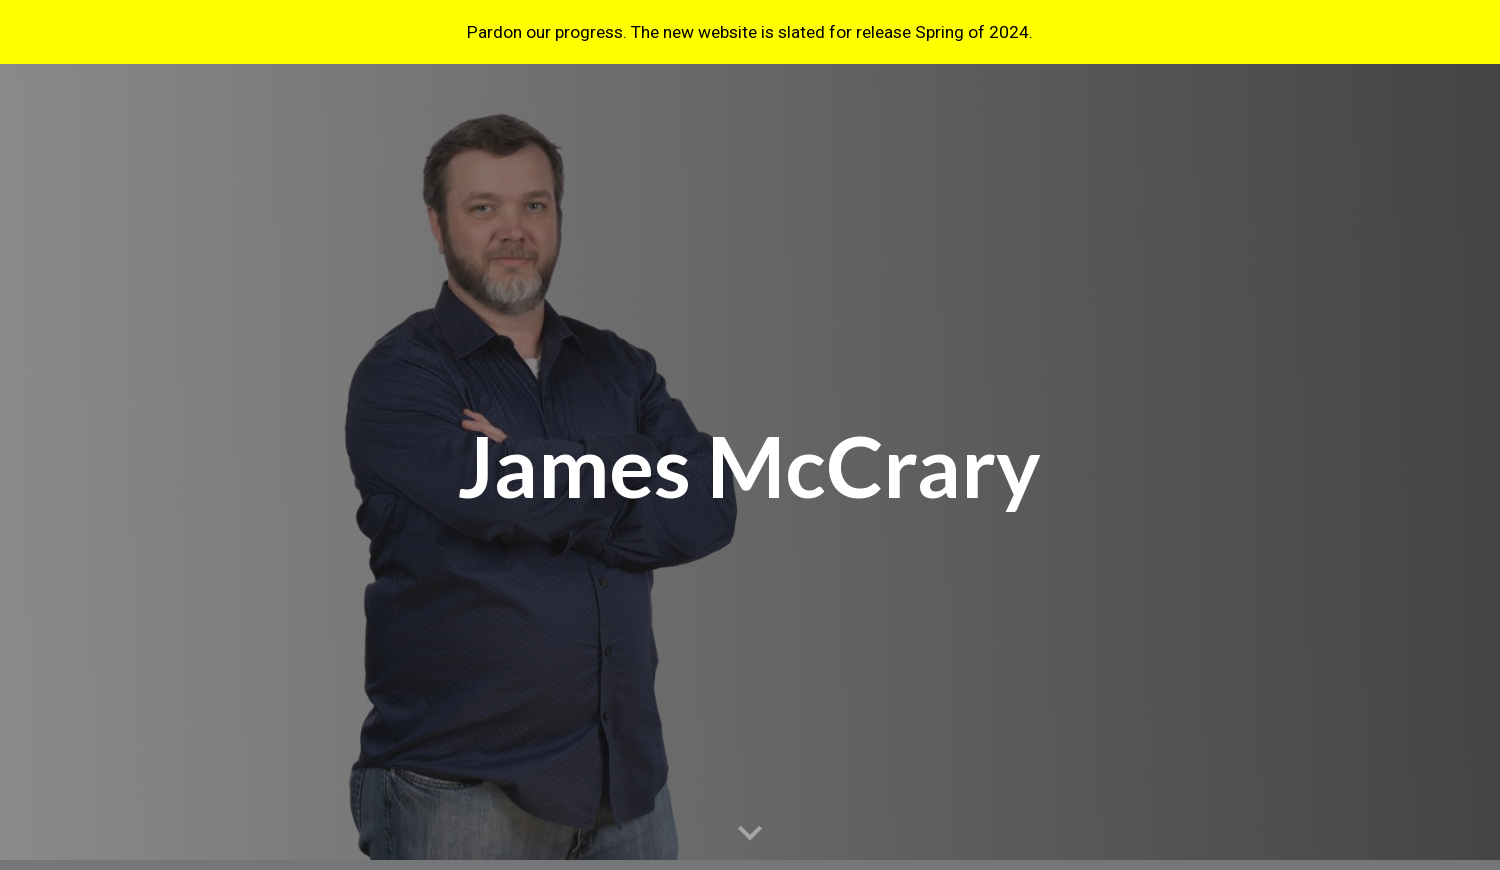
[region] (750, 32)
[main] (750, 467)
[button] (750, 834)
